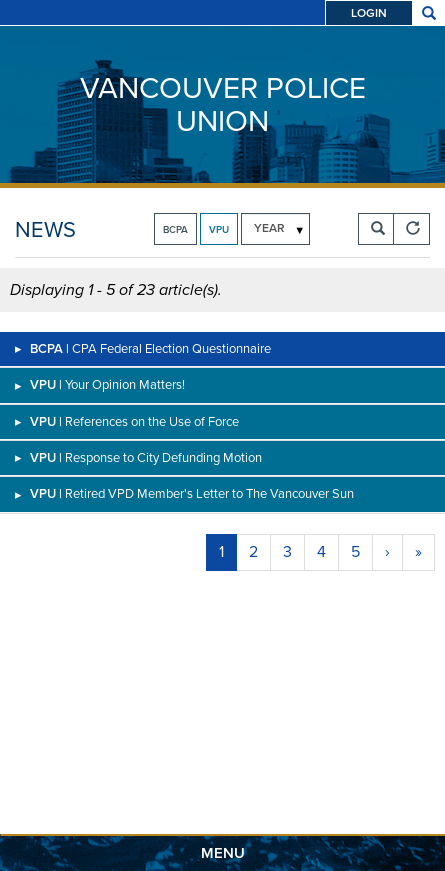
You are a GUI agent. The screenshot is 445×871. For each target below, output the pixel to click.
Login (369, 13)
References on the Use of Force (152, 421)
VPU (219, 229)
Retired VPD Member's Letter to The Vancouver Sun (209, 493)
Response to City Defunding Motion (163, 457)
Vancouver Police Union (223, 104)
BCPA (175, 229)
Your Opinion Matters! (125, 384)
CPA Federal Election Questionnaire (171, 348)
